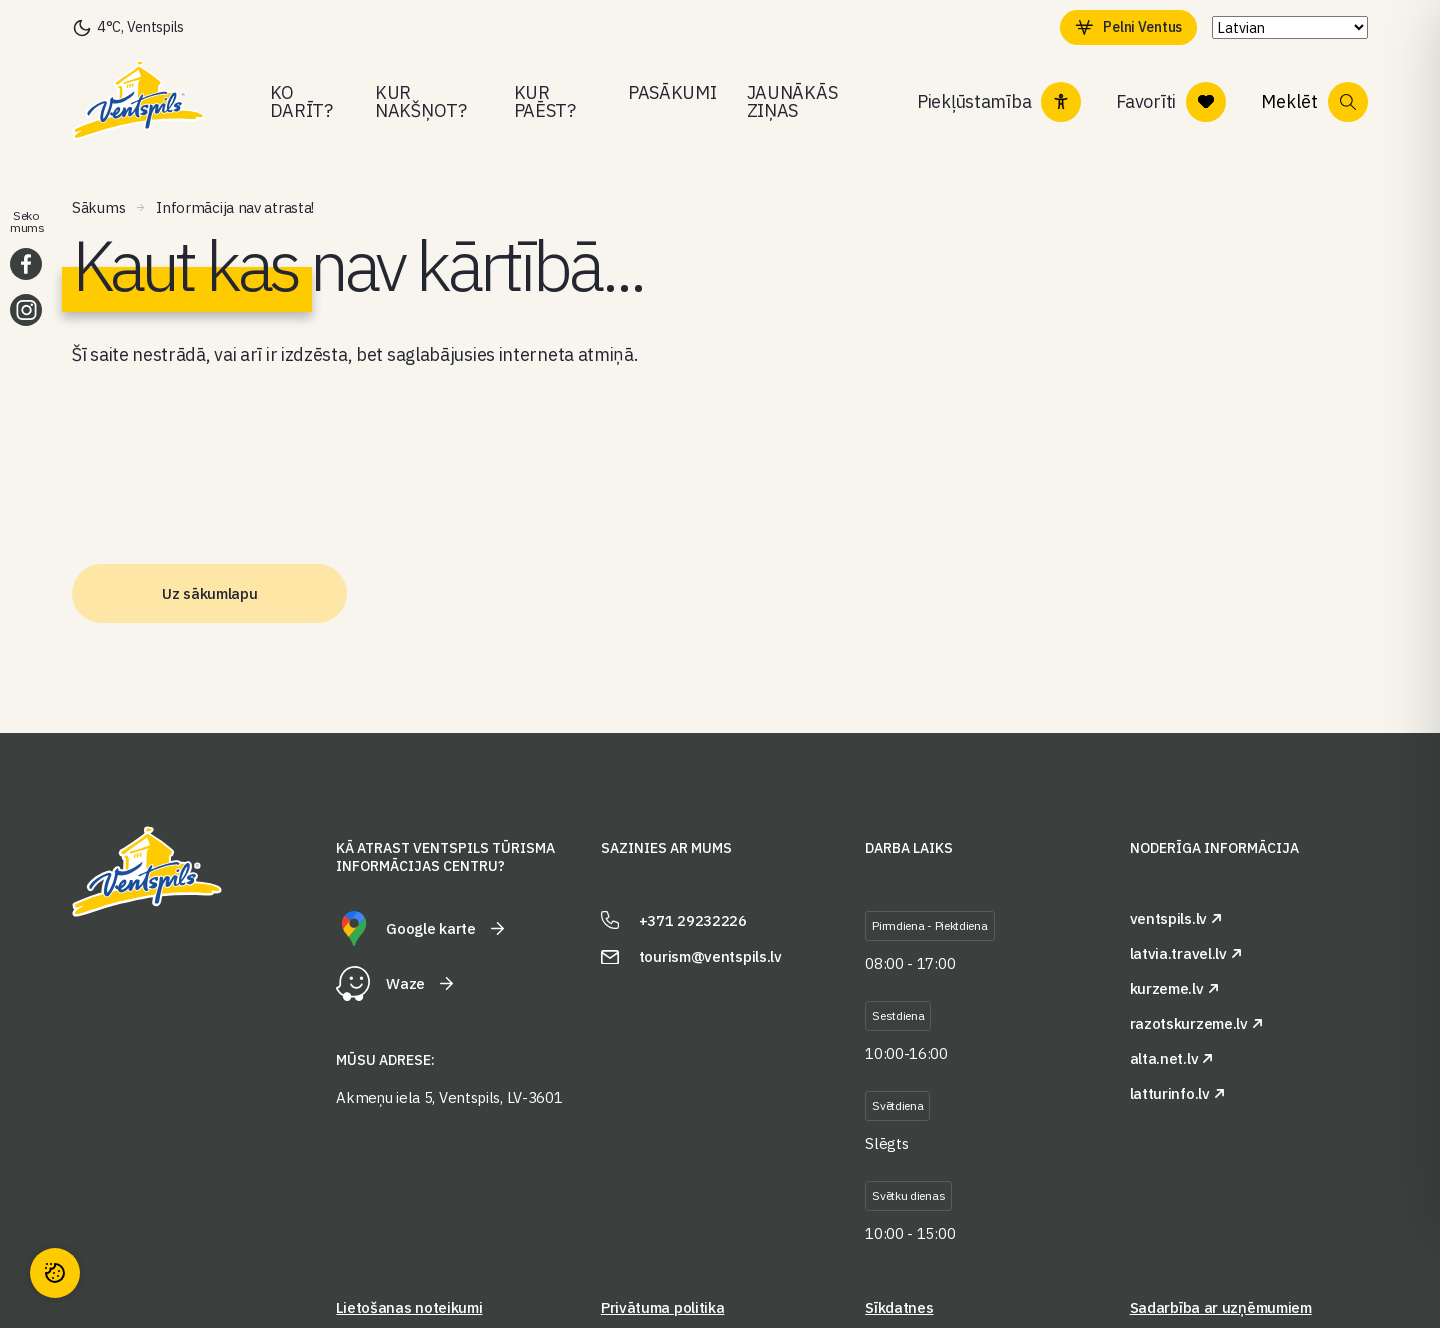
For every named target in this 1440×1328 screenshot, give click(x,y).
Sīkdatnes (899, 1307)
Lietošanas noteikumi (409, 1307)
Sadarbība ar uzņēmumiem (1221, 1307)
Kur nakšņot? (421, 101)
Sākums (98, 207)
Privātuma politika (663, 1307)
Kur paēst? (545, 101)
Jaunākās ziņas (792, 101)
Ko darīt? (301, 101)
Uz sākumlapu (209, 593)
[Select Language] (1285, 27)
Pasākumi (672, 92)
